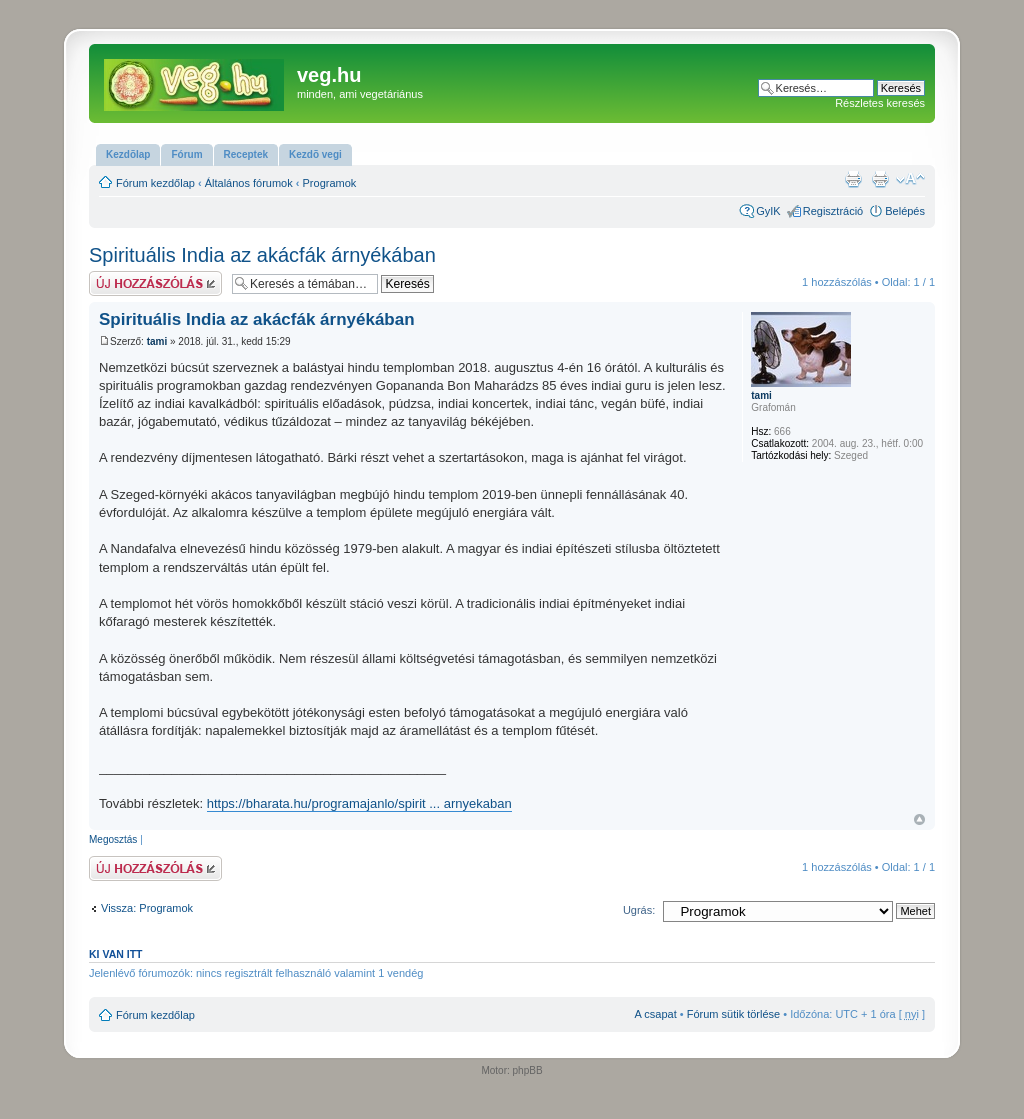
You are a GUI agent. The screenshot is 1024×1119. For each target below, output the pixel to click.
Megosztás (113, 839)
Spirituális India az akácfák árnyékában (262, 255)
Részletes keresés (880, 103)
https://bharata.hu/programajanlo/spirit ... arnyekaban (359, 803)
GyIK (768, 211)
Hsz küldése (155, 283)
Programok (330, 183)
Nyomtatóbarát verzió (880, 179)
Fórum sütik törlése (734, 1014)
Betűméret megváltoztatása (910, 179)
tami (157, 341)
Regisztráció (833, 211)
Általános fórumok (249, 183)
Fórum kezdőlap (155, 183)
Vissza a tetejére (919, 819)
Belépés (905, 211)
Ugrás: (639, 910)
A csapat (656, 1014)
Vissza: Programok (147, 908)
